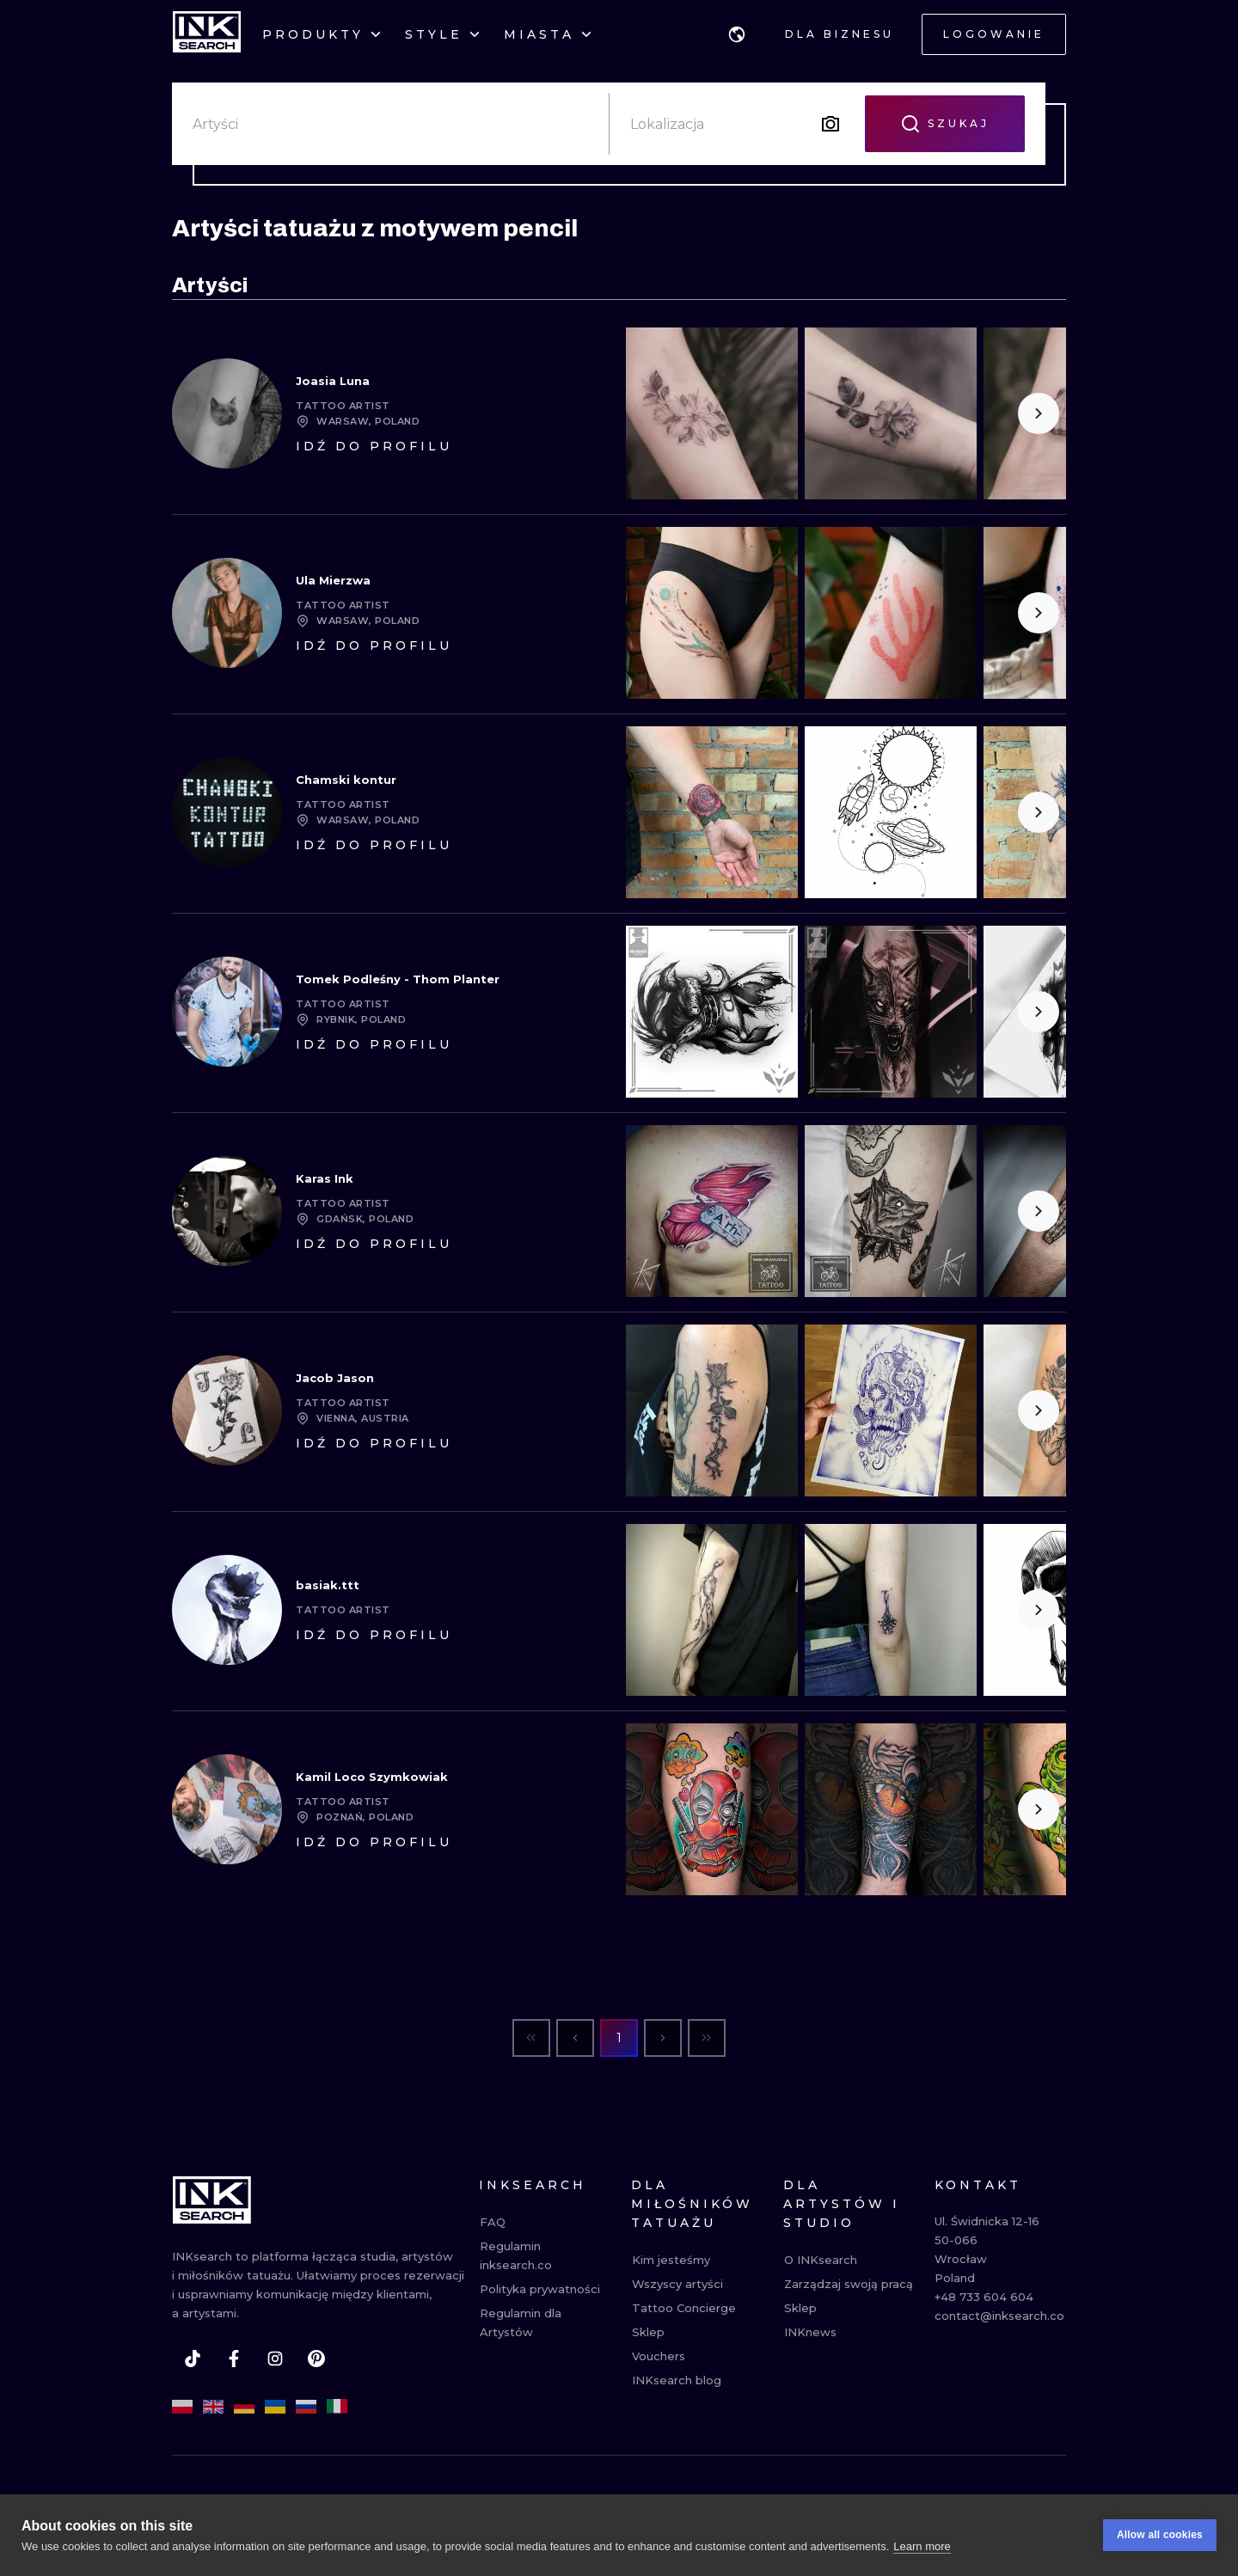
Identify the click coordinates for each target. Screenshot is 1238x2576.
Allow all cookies (1160, 2535)
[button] (736, 34)
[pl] (182, 2406)
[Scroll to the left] (653, 1211)
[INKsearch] (207, 34)
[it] (337, 2406)
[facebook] (233, 2358)
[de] (244, 2406)
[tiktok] (192, 2358)
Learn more (921, 2546)
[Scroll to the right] (1038, 413)
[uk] (275, 2406)
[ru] (306, 2406)
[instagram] (275, 2358)
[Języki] (736, 34)
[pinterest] (316, 2358)
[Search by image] (830, 123)
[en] (213, 2406)
